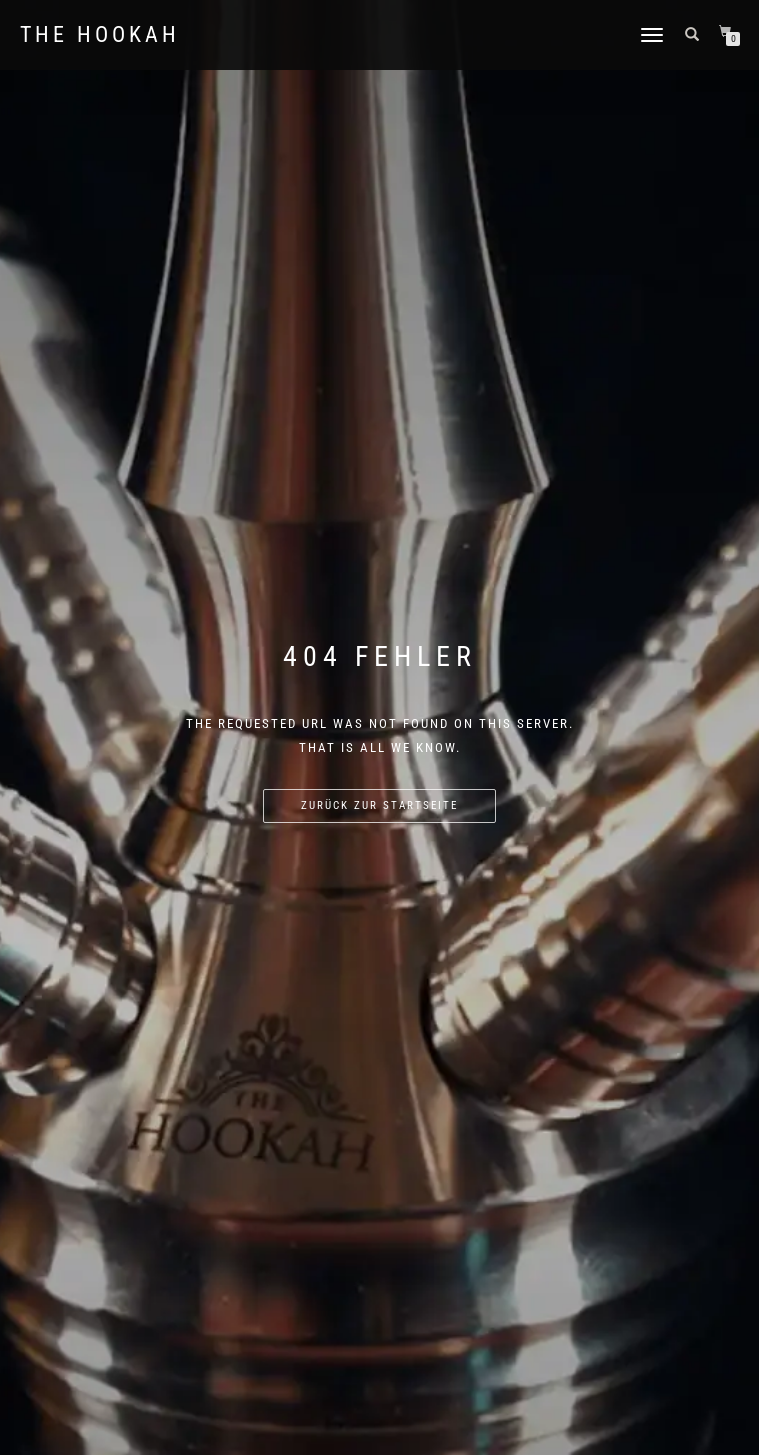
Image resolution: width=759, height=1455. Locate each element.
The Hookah (100, 35)
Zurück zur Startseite (379, 805)
